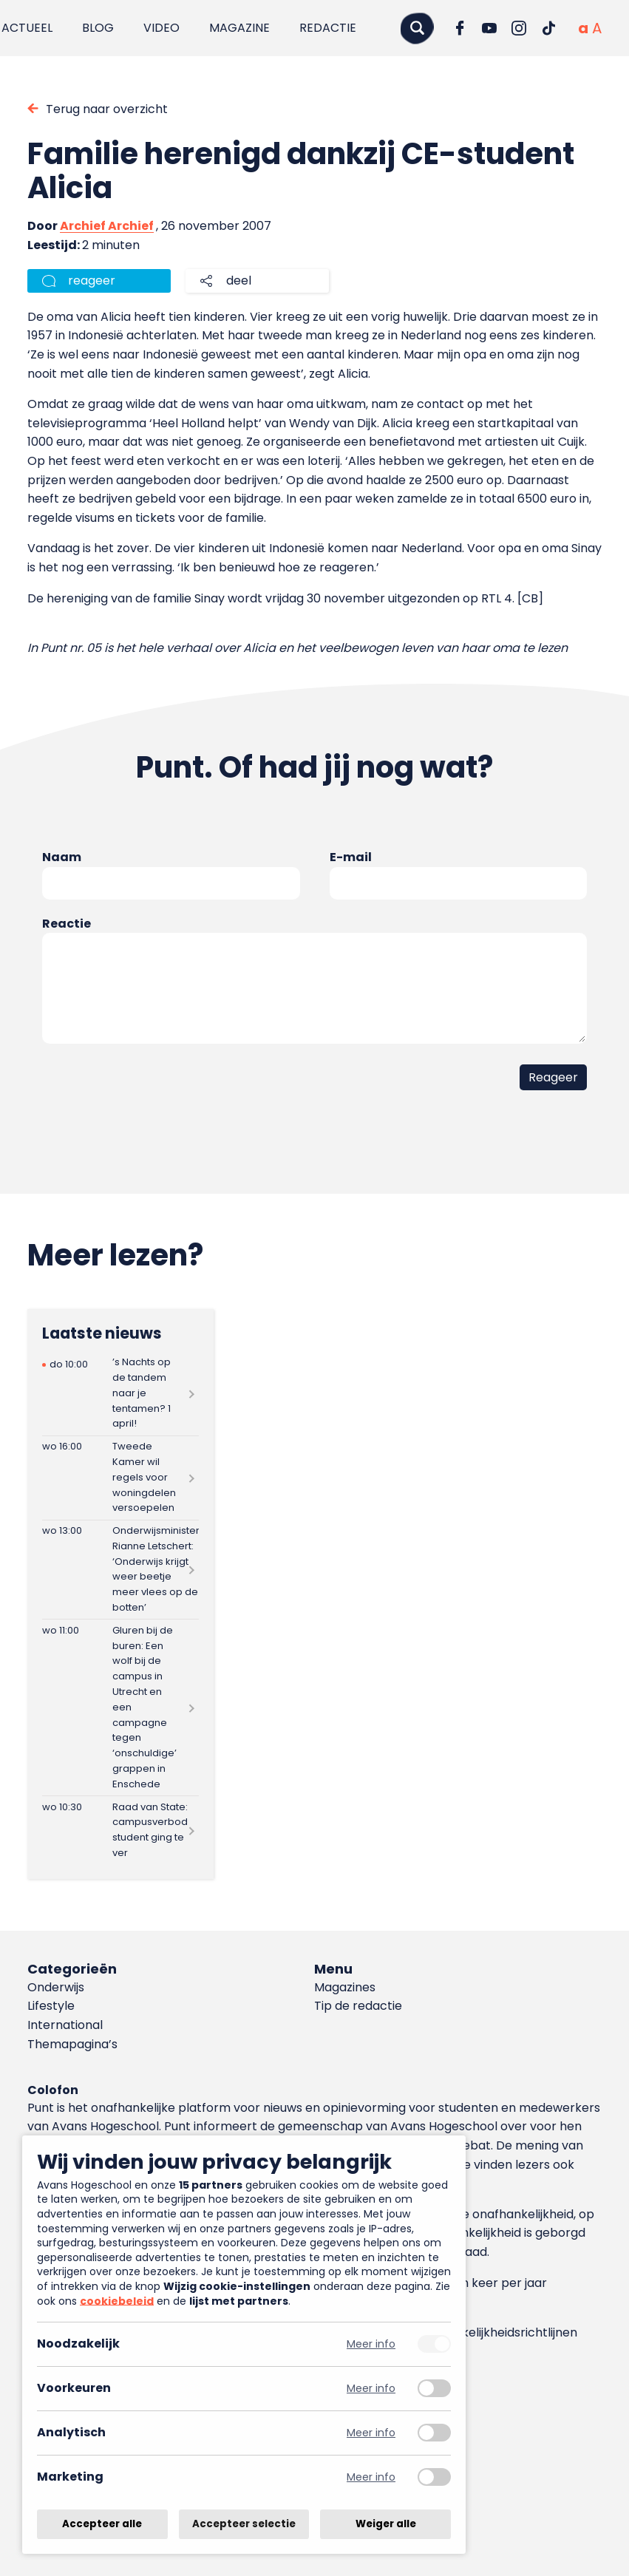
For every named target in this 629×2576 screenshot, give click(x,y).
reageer (91, 280)
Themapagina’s (72, 2044)
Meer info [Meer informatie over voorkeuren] (371, 2389)
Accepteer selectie (244, 2524)
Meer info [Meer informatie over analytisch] (371, 2433)
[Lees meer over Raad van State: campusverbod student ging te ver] (120, 1830)
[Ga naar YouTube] (489, 28)
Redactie (327, 27)
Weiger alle (386, 2524)
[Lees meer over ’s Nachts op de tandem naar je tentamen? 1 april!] (120, 1393)
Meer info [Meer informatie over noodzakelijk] (371, 2344)
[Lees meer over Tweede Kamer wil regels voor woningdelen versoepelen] (120, 1478)
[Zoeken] (416, 27)
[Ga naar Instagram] (519, 28)
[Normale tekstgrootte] (583, 28)
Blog (98, 27)
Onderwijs (55, 1987)
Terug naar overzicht (107, 109)
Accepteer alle (102, 2524)
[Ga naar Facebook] (460, 28)
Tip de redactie (358, 2005)
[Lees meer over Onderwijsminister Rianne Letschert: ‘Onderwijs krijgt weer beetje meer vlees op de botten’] (120, 1570)
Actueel (26, 27)
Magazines (344, 1987)
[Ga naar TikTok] (548, 28)
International (65, 2024)
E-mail (351, 857)
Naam (61, 857)
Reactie (66, 923)
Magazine (239, 27)
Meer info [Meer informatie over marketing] (371, 2477)
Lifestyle (51, 2005)
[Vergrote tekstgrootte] (597, 28)
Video (161, 27)
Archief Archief (107, 225)
